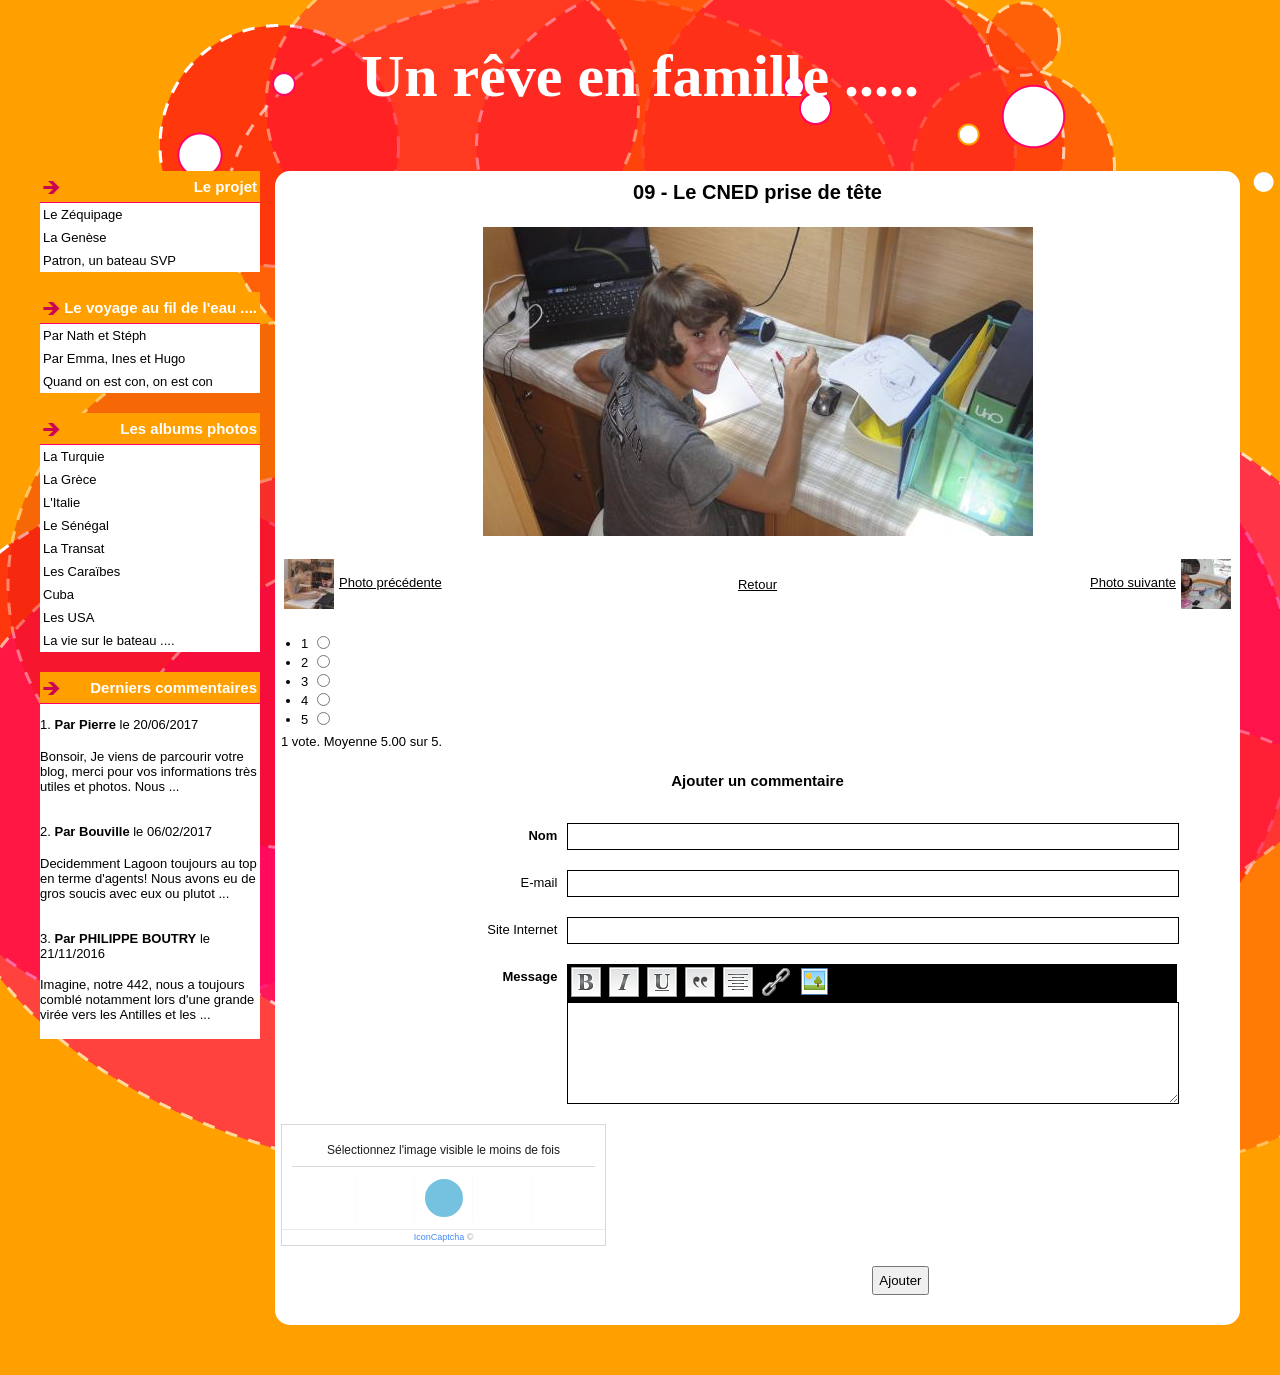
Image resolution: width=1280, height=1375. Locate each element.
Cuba (58, 594)
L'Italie (61, 502)
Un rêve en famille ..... (640, 76)
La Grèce (69, 479)
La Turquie (73, 456)
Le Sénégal (76, 525)
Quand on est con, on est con (128, 381)
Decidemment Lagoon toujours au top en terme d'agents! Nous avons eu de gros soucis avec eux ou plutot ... (148, 878)
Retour (757, 584)
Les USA (68, 617)
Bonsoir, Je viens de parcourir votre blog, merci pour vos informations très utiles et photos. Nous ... (148, 771)
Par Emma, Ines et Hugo (114, 358)
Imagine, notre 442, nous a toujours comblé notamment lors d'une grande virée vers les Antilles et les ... (147, 999)
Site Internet (522, 929)
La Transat (73, 548)
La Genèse (75, 237)
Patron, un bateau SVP (109, 260)
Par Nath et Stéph (94, 335)
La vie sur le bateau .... (109, 640)
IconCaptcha (439, 1237)
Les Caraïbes (81, 571)
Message (529, 976)
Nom (542, 835)
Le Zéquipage (83, 214)
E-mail (539, 882)
